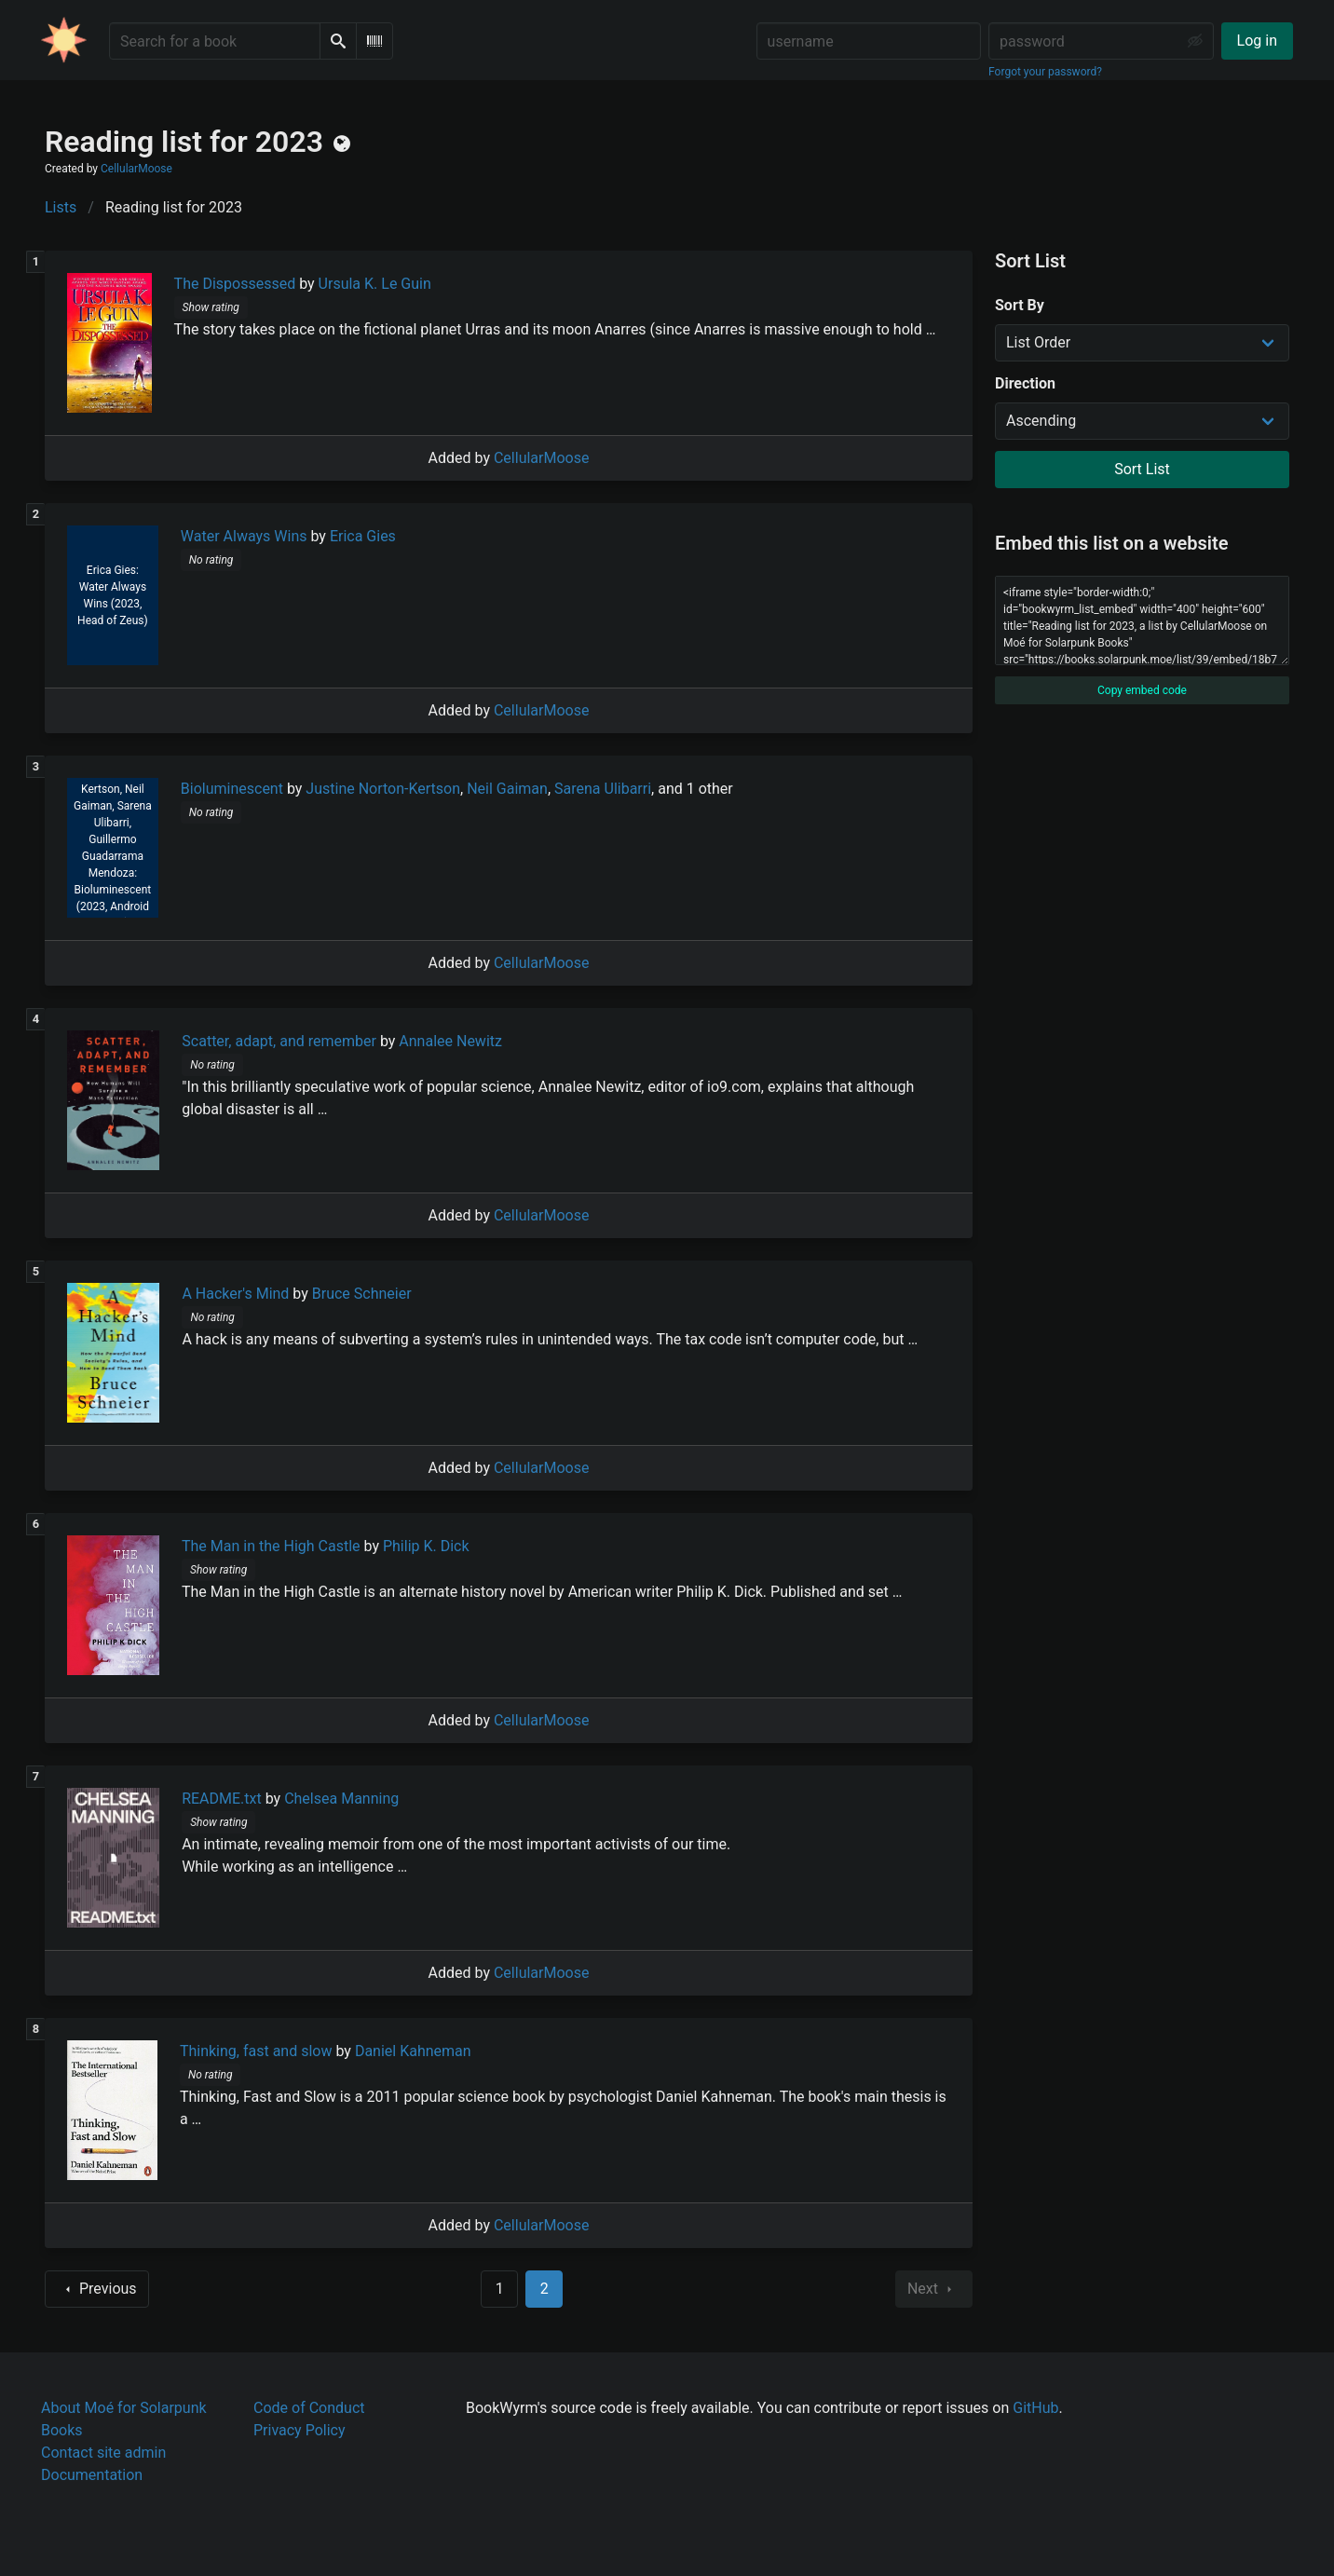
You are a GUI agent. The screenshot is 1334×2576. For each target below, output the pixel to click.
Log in (1257, 40)
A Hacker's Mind (235, 1293)
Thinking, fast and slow (256, 2051)
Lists (60, 207)
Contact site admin (103, 2452)
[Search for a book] (214, 41)
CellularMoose (136, 168)
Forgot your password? (1045, 71)
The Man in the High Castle (271, 1546)
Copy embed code (1142, 690)
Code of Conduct (309, 2408)
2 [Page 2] (544, 2288)
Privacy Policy (299, 2430)
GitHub (1035, 2408)
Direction (1025, 383)
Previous (97, 2289)
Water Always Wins (244, 536)
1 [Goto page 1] (500, 2288)
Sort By (1019, 305)
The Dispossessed (235, 284)
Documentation (92, 2475)
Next (933, 2289)
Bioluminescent (232, 788)
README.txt (222, 1798)
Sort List (1142, 469)
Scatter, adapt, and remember (279, 1041)
